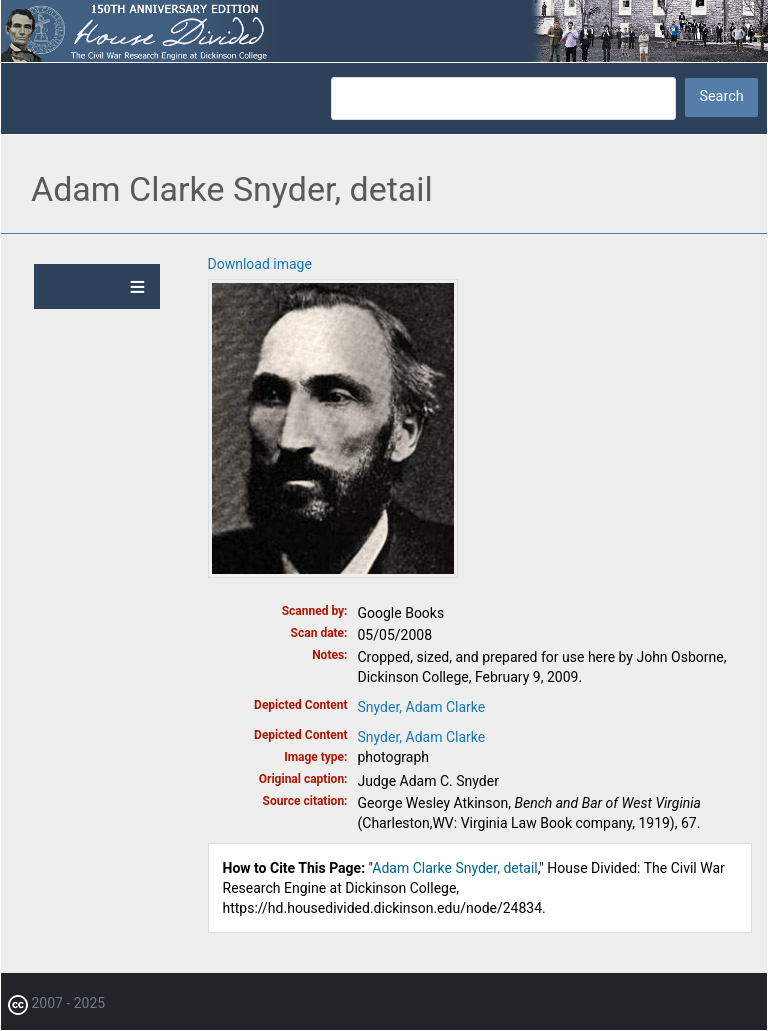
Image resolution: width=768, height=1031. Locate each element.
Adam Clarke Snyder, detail (454, 868)
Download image (260, 264)
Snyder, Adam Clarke (422, 707)
